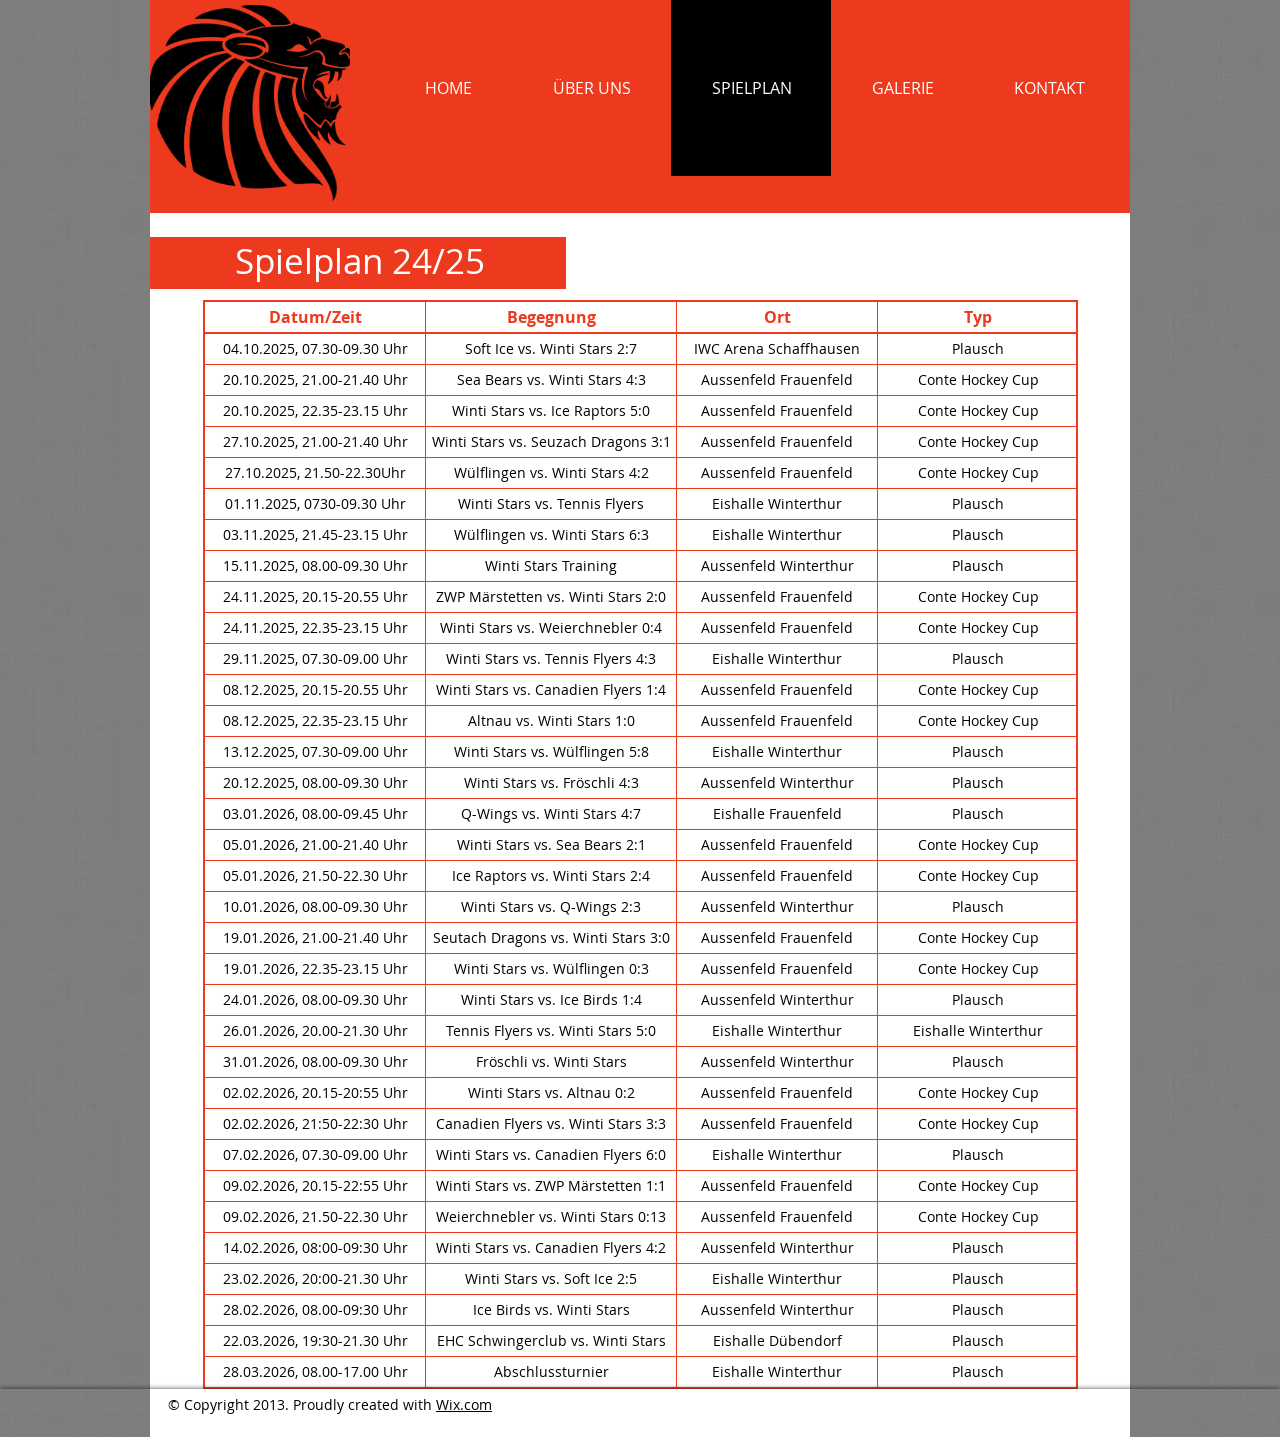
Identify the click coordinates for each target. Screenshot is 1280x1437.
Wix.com (464, 1404)
